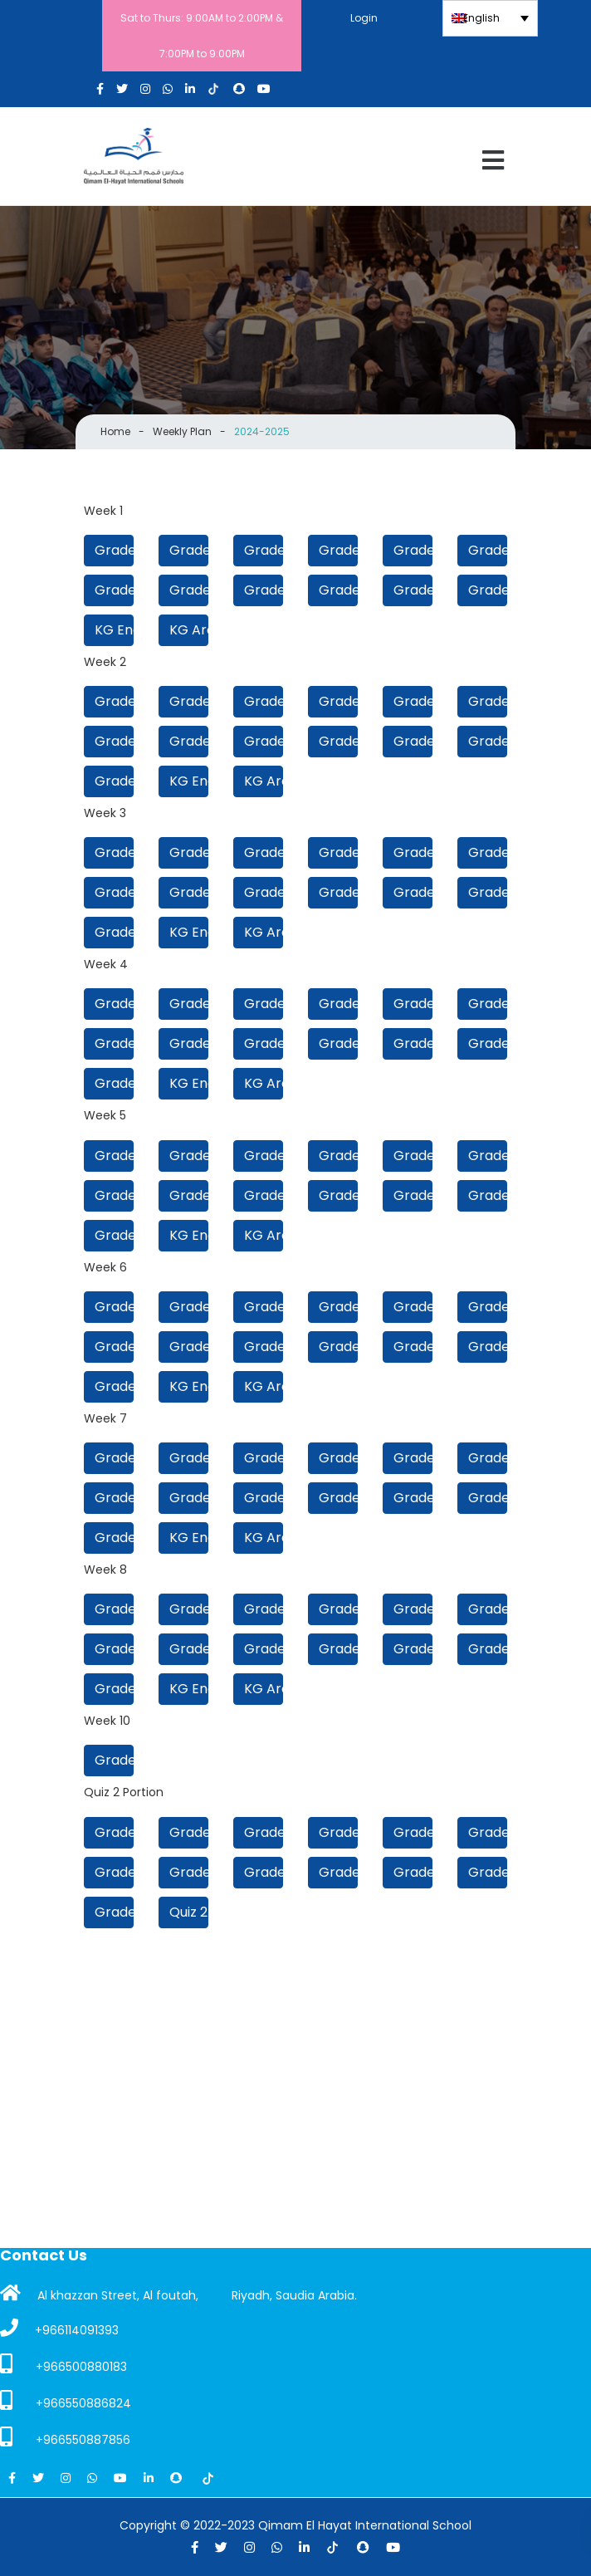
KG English (114, 629)
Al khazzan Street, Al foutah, (99, 2294)
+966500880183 (63, 2364)
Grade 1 (114, 781)
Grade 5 (188, 590)
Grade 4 (263, 590)
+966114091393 (59, 2328)
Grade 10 (263, 550)
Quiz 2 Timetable (188, 1912)
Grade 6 (114, 590)
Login (364, 18)
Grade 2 (412, 590)
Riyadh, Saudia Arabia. (294, 2295)
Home (115, 431)
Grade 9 (338, 550)
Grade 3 (338, 590)
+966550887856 (65, 2437)
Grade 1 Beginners (487, 590)
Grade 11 (188, 550)
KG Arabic (188, 629)
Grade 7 (487, 550)
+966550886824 (65, 2401)
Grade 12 (114, 550)
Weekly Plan (182, 431)
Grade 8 (412, 550)
